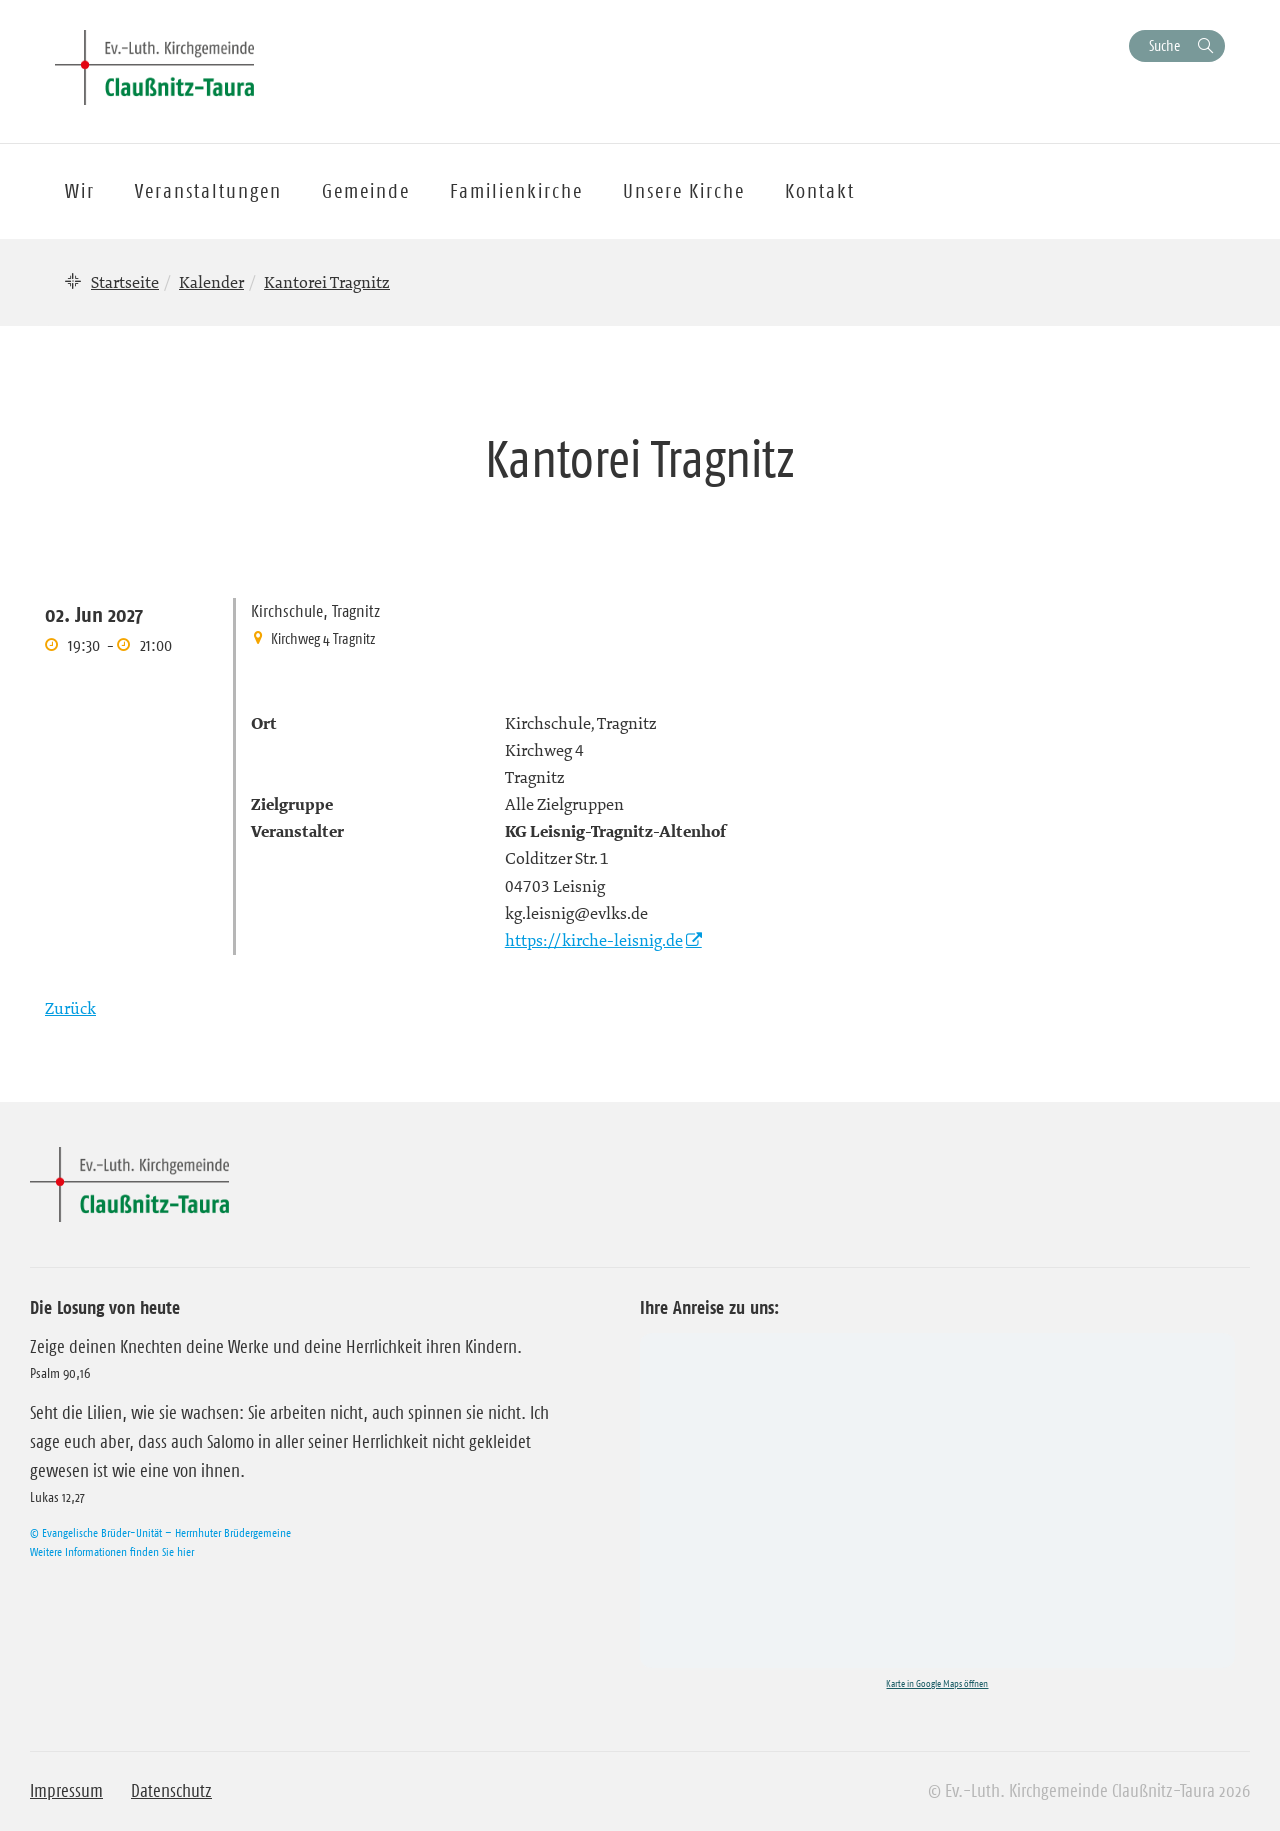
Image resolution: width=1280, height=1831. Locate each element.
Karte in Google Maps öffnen (937, 1683)
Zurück (70, 1008)
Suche (1164, 45)
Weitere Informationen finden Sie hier (112, 1551)
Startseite (125, 282)
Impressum (66, 1791)
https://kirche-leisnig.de (594, 940)
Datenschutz (171, 1791)
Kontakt (820, 191)
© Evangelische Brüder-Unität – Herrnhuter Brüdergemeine (160, 1532)
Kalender (211, 282)
